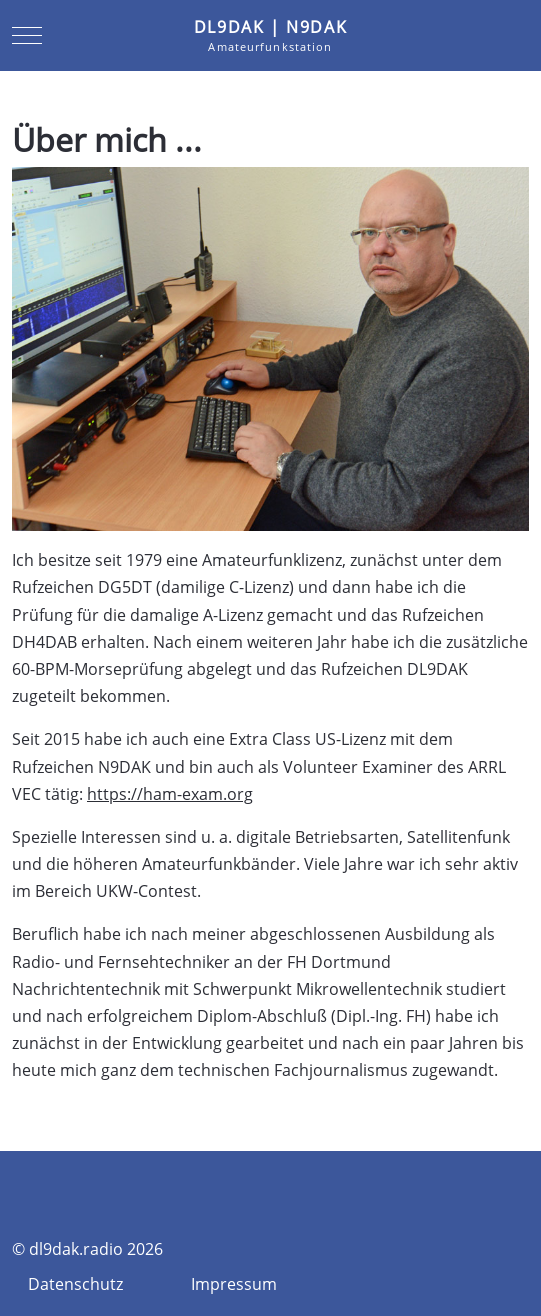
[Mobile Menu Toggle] (27, 35)
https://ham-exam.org (170, 794)
